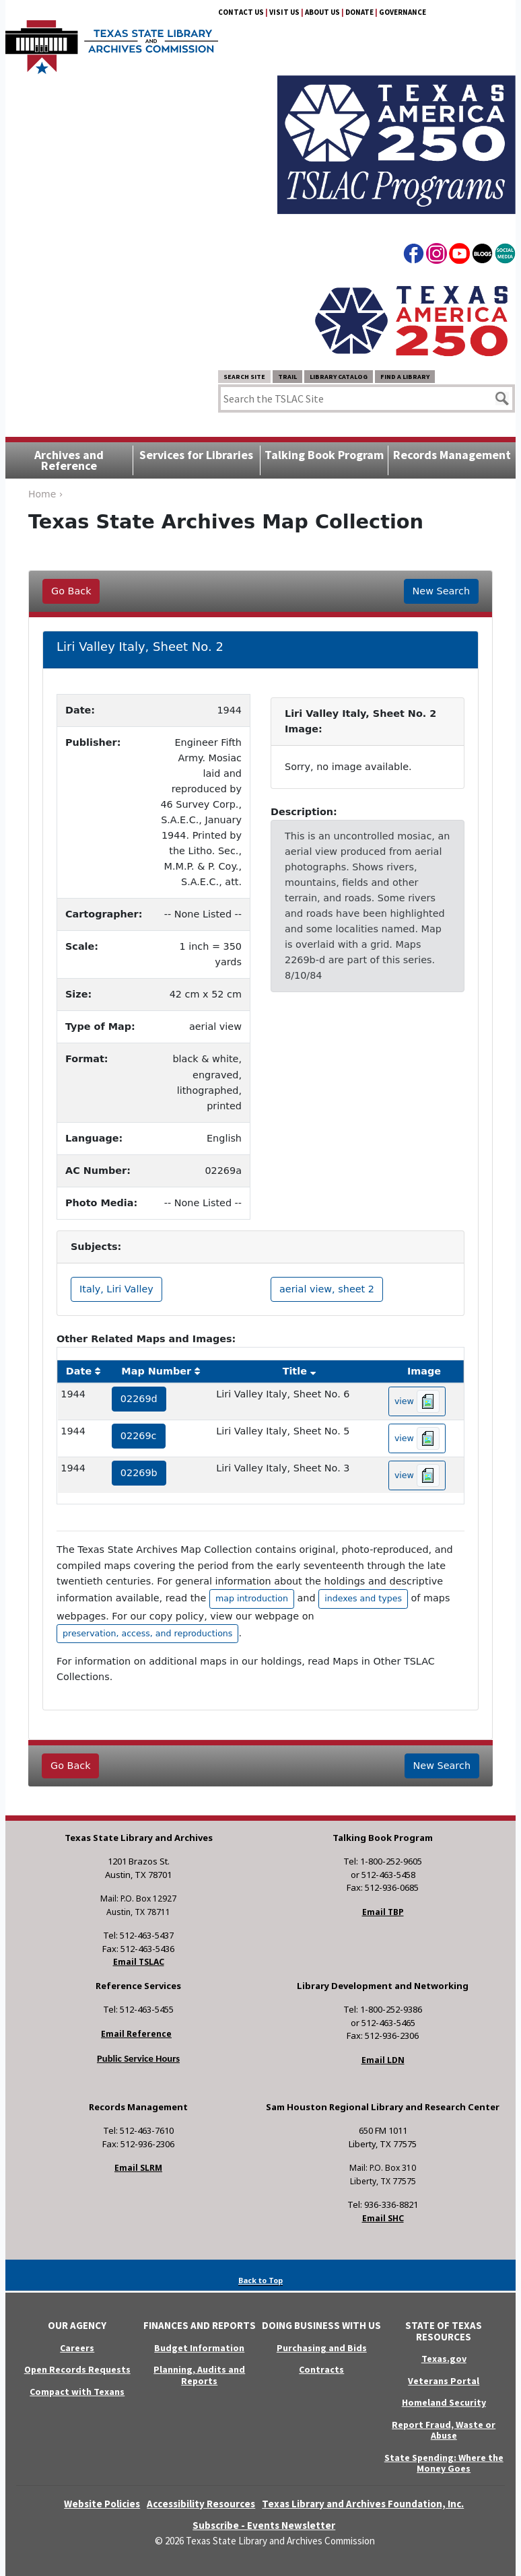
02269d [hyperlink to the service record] (139, 1398)
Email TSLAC (138, 1962)
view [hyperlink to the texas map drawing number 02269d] (417, 1401)
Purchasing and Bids (322, 2348)
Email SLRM (138, 2167)
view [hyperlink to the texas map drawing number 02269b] (417, 1475)
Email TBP (383, 1912)
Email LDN (383, 2060)
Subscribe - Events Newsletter (264, 2525)
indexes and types (363, 1598)
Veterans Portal (443, 2381)
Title (295, 1371)
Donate (359, 12)
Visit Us (284, 12)
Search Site (244, 376)
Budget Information (199, 2348)
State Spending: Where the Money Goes (443, 2463)
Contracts (321, 2369)
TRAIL (287, 376)
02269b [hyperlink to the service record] (139, 1472)
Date (79, 1371)
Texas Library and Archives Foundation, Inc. (363, 2503)
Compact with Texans (77, 2392)
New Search (441, 591)
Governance (402, 12)
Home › (45, 494)
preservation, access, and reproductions (147, 1633)
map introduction (251, 1598)
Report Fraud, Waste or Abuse (443, 2430)
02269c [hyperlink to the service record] (138, 1435)
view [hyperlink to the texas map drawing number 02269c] (417, 1438)
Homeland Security (444, 2402)
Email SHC (383, 2218)
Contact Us (241, 12)
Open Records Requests (77, 2369)
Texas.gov (443, 2359)
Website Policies (102, 2503)
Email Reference (136, 2034)
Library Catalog (339, 376)
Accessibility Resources (201, 2503)
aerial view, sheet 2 (326, 1289)
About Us (322, 12)
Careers (77, 2348)
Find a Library (404, 376)
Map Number (156, 1371)
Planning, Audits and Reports (199, 2375)
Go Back (71, 591)
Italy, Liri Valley (116, 1289)
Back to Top (260, 2280)
